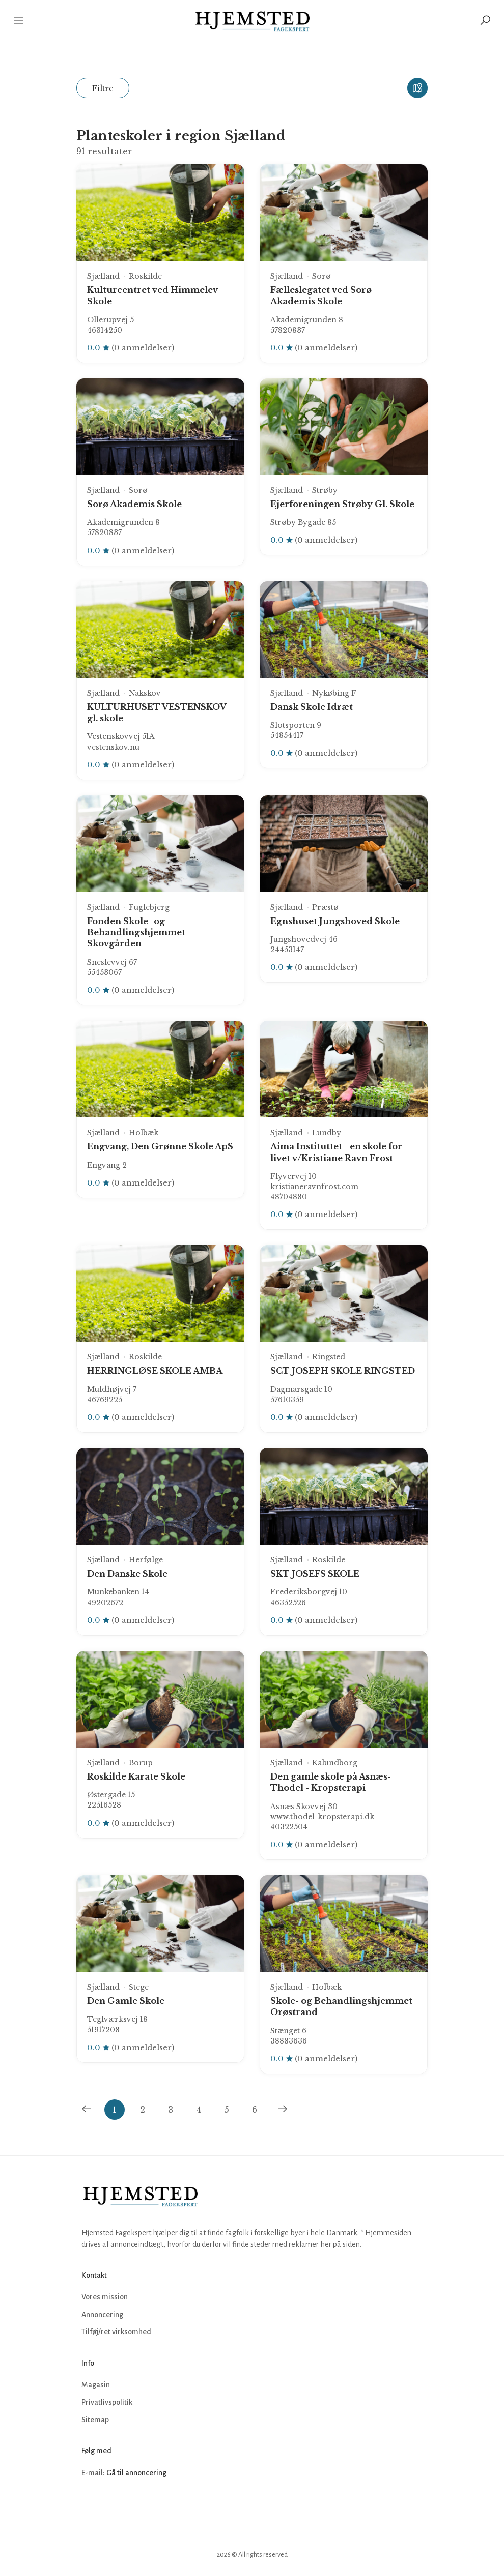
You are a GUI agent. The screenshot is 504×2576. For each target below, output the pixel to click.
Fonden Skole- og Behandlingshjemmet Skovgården (136, 932)
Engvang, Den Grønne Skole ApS (160, 1146)
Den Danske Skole (127, 1573)
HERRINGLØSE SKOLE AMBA (154, 1371)
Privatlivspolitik (106, 2402)
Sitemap (95, 2420)
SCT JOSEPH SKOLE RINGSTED (342, 1371)
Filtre (103, 88)
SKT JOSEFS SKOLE (314, 1573)
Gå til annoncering (136, 2473)
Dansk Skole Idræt (311, 707)
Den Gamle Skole (125, 2001)
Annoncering (102, 2315)
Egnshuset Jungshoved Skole (335, 921)
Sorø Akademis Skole (134, 504)
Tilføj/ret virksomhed (116, 2332)
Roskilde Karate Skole (136, 1776)
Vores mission (104, 2297)
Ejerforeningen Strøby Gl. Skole (342, 504)
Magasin (95, 2385)
